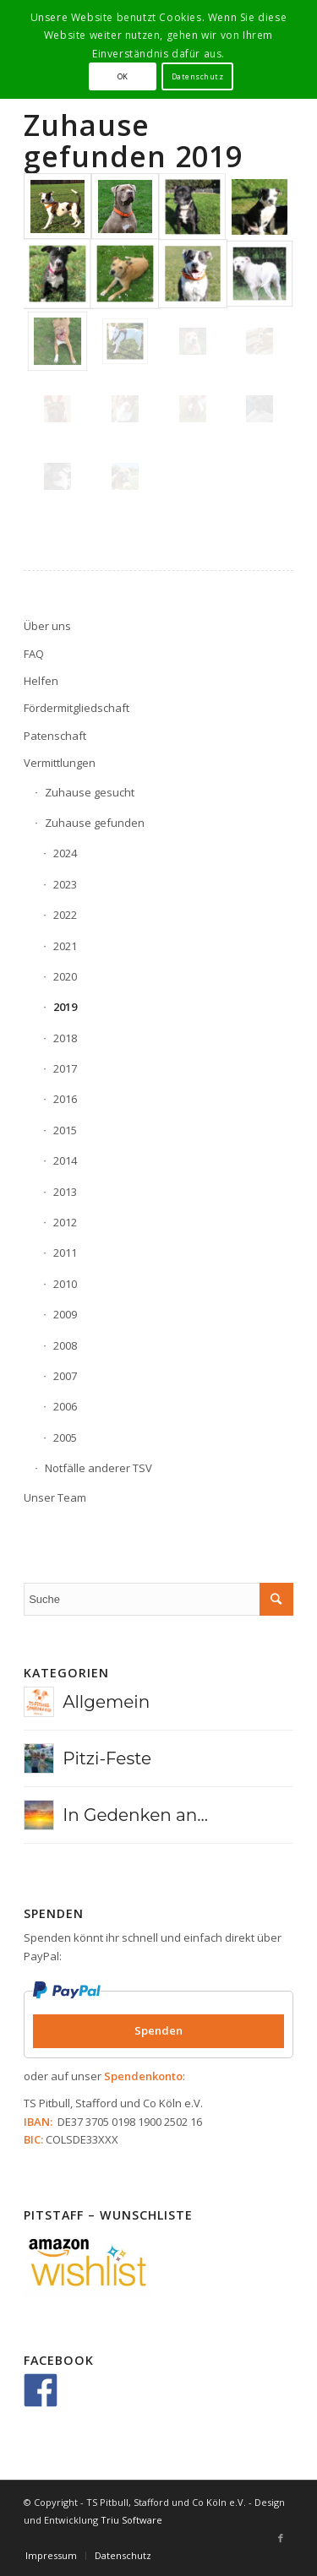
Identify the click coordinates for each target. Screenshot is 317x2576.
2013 (65, 1191)
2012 (65, 1222)
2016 (65, 1098)
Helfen (41, 680)
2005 (65, 1437)
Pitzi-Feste (107, 1758)
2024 (65, 853)
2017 (65, 1068)
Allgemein (106, 1702)
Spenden (158, 2030)
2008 (65, 1345)
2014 (65, 1160)
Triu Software (131, 2520)
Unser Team (55, 1497)
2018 (65, 1038)
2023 (65, 884)
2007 (65, 1375)
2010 (65, 1283)
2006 (65, 1406)
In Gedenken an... (135, 1815)
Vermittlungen (60, 762)
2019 (65, 1006)
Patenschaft (55, 735)
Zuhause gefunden (95, 822)
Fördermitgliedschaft (76, 707)
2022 (65, 914)
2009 (65, 1314)
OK (123, 76)
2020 (65, 976)
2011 (65, 1252)
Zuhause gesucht (89, 792)
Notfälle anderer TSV (98, 1467)
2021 (65, 946)
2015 (65, 1130)
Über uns (47, 625)
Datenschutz (197, 76)
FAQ (34, 653)
